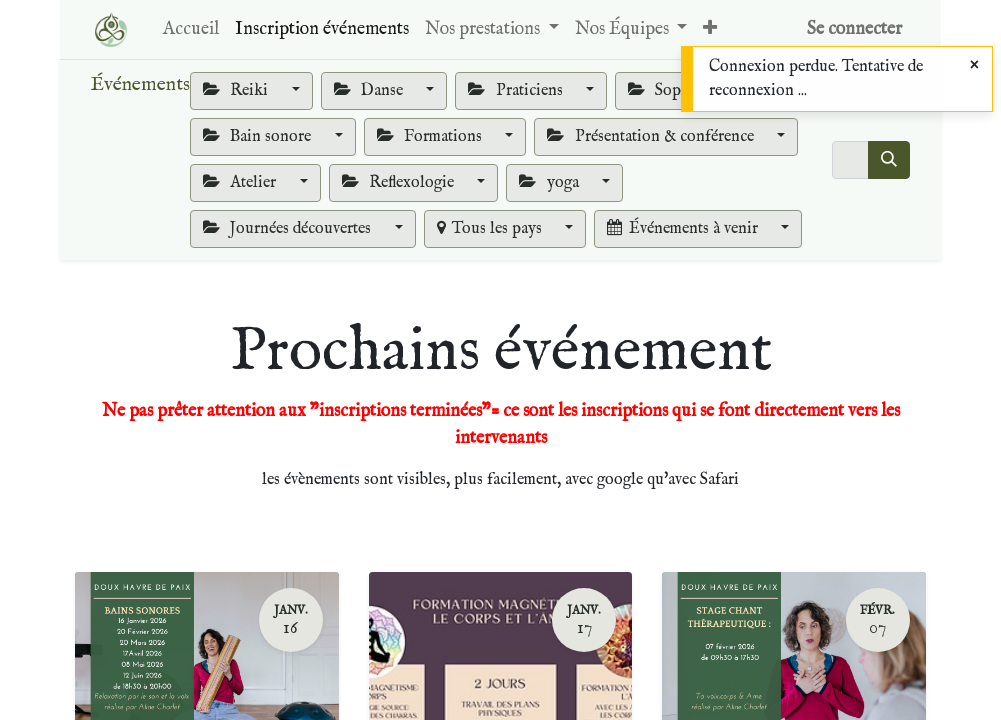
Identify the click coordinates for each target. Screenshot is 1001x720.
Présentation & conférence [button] (652, 137)
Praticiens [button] (517, 91)
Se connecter (854, 29)
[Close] (974, 66)
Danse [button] (370, 91)
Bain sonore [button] (259, 137)
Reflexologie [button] (400, 183)
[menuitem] (191, 29)
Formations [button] (431, 137)
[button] (710, 29)
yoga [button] (550, 183)
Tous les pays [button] (491, 229)
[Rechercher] (889, 160)
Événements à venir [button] (684, 229)
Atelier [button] (241, 183)
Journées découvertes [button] (289, 229)
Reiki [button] (237, 91)
